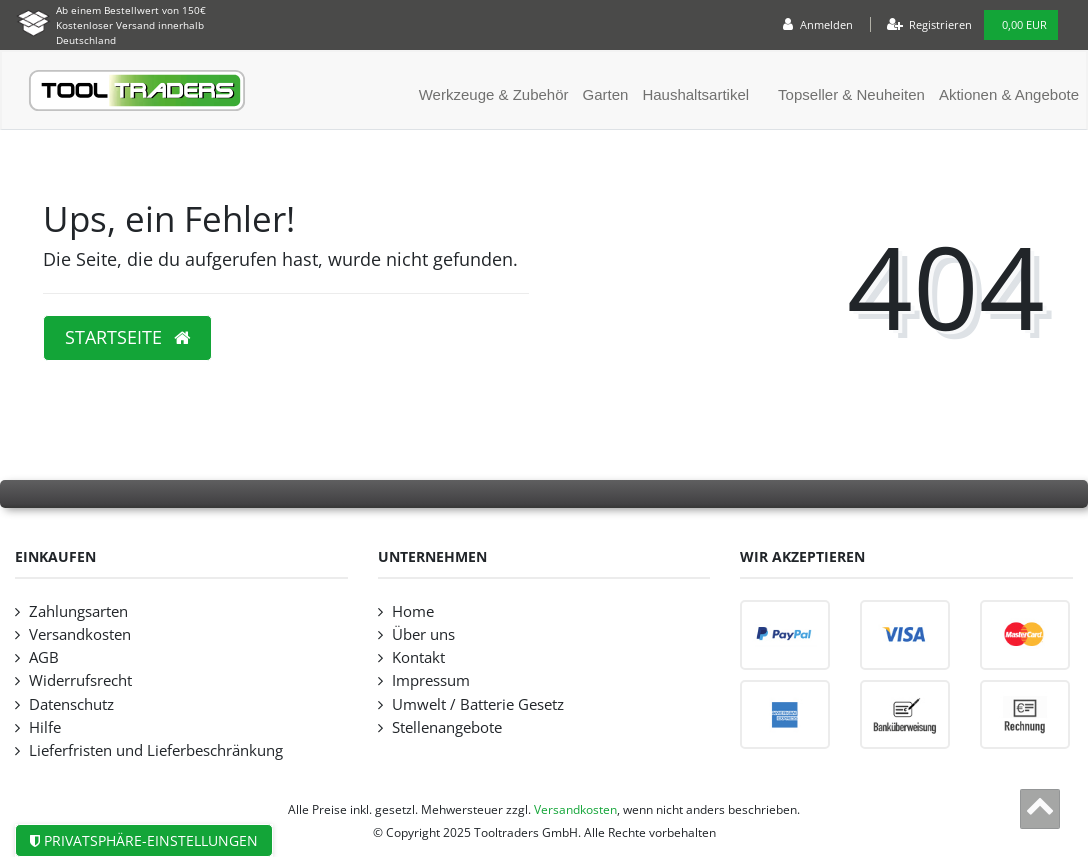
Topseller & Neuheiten (851, 94)
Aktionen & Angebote (1009, 94)
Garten (606, 94)
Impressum (431, 680)
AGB (44, 657)
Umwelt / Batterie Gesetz (478, 704)
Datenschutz (71, 704)
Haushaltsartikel (695, 94)
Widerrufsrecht (80, 680)
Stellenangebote (447, 727)
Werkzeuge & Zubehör (494, 94)
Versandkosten (80, 634)
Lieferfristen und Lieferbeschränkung (156, 750)
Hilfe (45, 727)
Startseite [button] (127, 337)
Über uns (423, 634)
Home (413, 611)
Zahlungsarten (78, 611)
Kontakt (418, 657)
